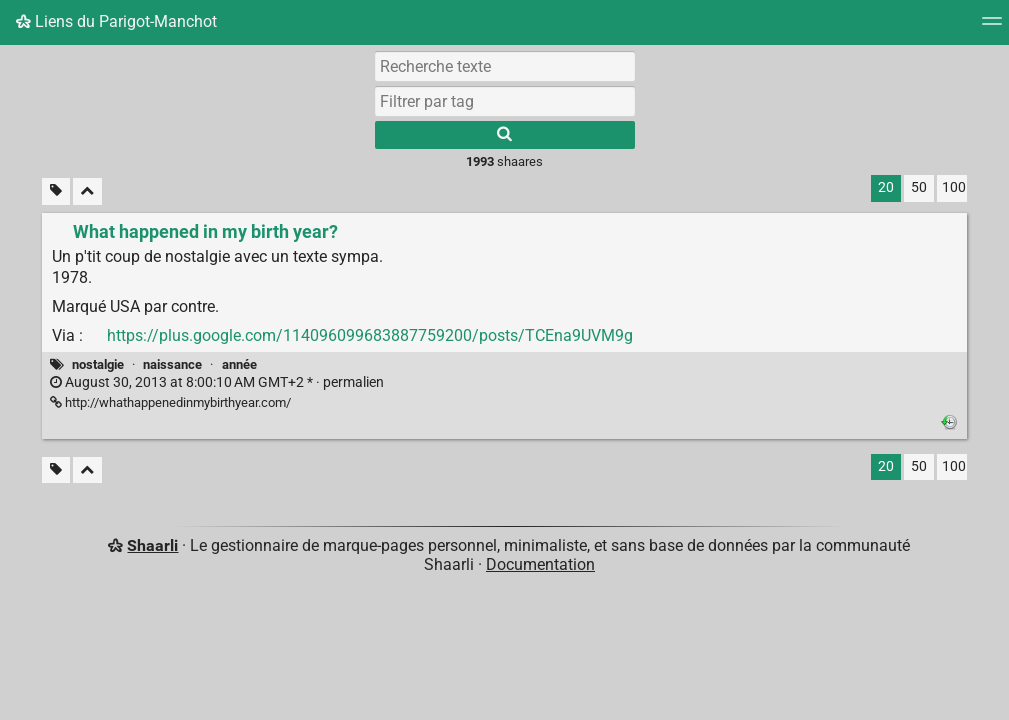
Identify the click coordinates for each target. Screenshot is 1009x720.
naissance (172, 364)
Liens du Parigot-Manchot (116, 21)
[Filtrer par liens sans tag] (56, 191)
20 (886, 187)
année (239, 364)
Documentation (540, 564)
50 (919, 187)
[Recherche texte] (505, 66)
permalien (217, 382)
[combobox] (505, 101)
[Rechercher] (505, 135)
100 (954, 187)
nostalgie (98, 364)
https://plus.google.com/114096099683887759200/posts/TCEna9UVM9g (370, 335)
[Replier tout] (87, 191)
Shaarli (152, 545)
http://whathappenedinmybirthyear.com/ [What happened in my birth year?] (170, 402)
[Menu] (992, 27)
